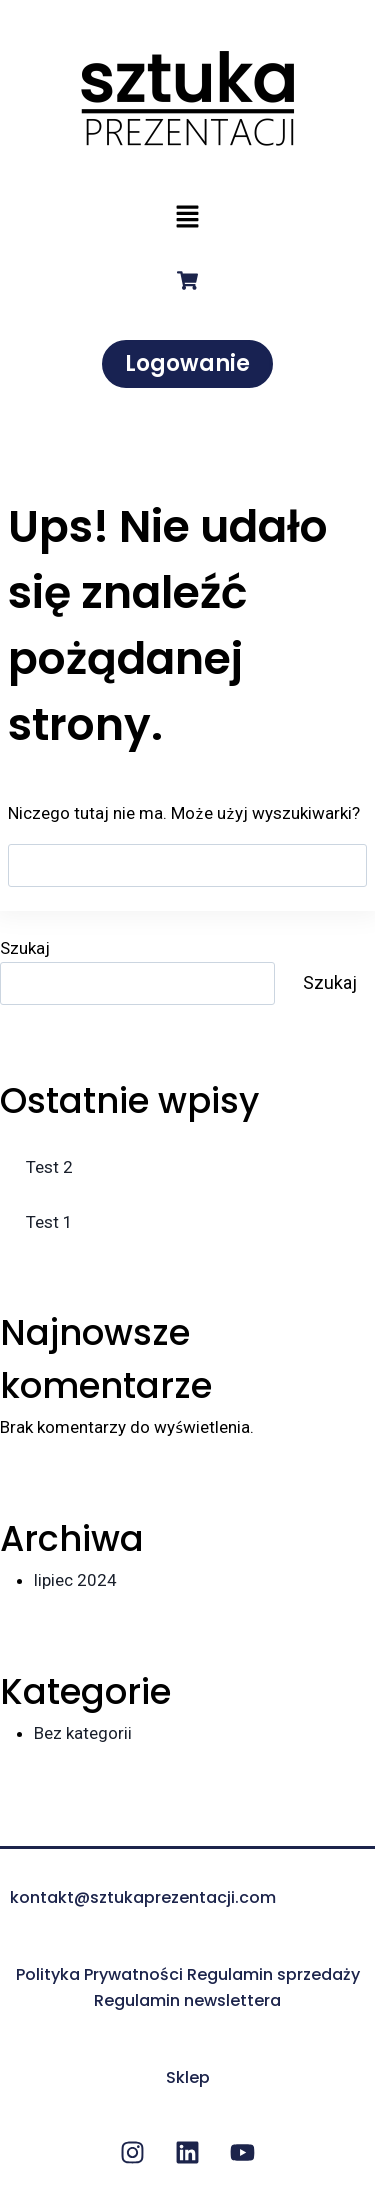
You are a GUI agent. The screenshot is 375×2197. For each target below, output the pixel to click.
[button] (187, 218)
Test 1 (49, 1222)
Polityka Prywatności (99, 1974)
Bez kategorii (83, 1733)
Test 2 (49, 1167)
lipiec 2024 (75, 1580)
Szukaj (25, 948)
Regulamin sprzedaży (273, 1974)
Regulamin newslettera (187, 2000)
